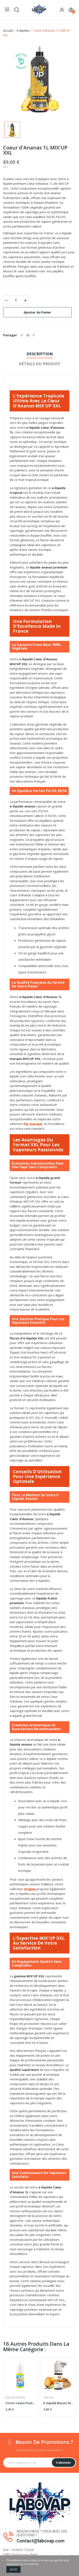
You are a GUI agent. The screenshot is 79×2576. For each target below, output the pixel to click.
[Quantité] (15, 300)
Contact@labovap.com (40, 2540)
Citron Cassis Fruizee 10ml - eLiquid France (20, 2403)
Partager (22, 335)
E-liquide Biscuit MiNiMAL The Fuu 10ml (58, 2403)
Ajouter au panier (37, 312)
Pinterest (34, 335)
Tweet (28, 335)
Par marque (33, 1124)
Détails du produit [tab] (39, 363)
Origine (30, 1889)
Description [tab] (40, 353)
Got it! (13, 2569)
